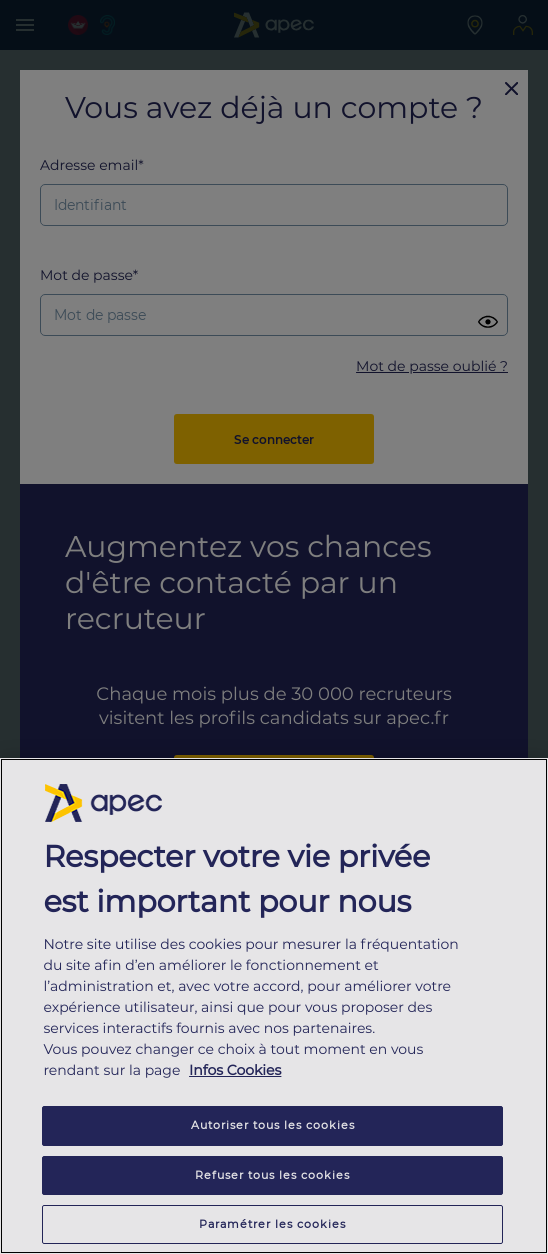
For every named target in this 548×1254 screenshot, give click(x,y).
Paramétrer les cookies (272, 1224)
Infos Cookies (235, 1071)
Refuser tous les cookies (272, 1175)
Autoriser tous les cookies (273, 1126)
